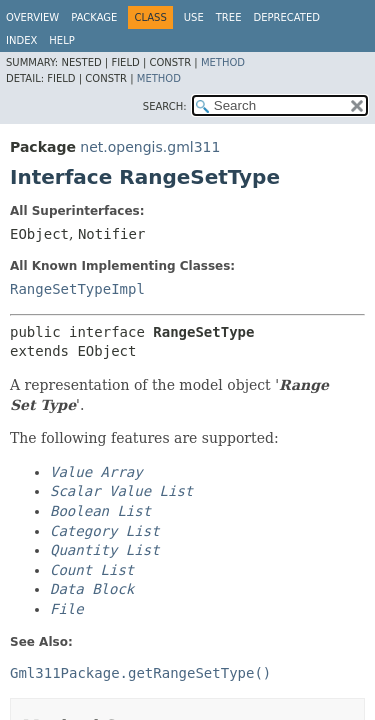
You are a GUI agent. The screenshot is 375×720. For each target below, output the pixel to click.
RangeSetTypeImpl (77, 289)
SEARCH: (165, 106)
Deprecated (286, 17)
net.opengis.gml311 (150, 147)
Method (223, 62)
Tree (229, 17)
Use (194, 17)
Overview (32, 17)
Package (94, 17)
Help (61, 40)
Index (21, 40)
